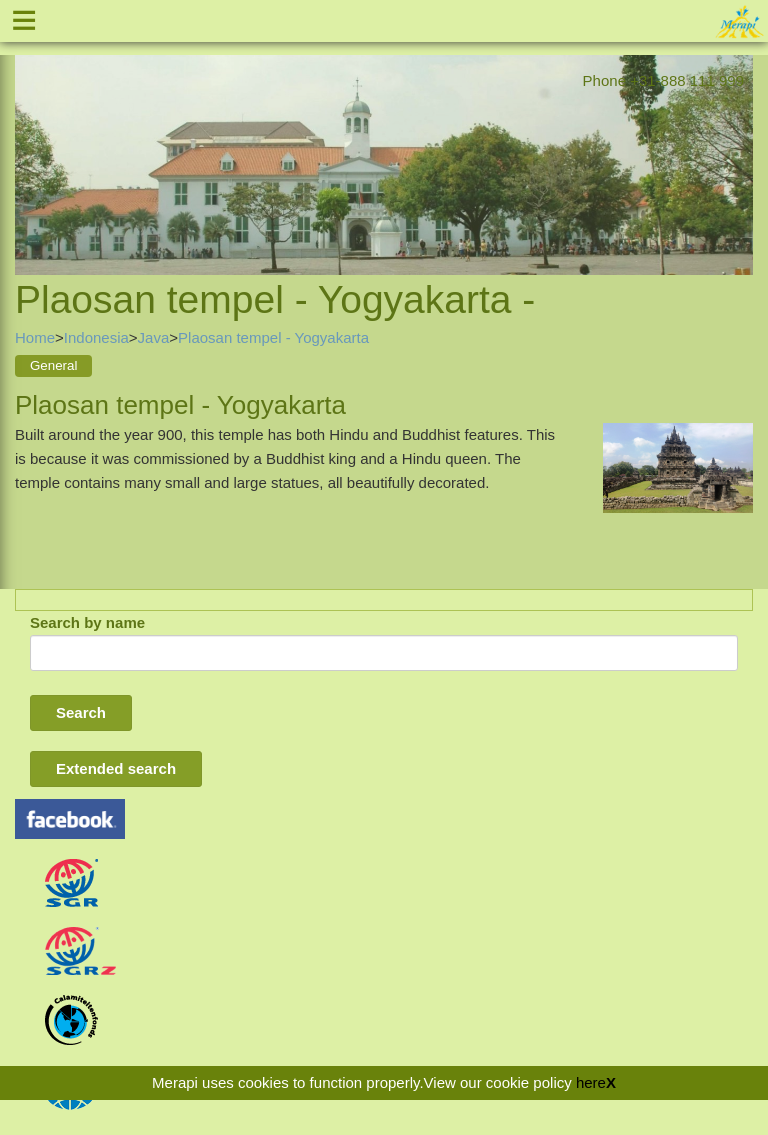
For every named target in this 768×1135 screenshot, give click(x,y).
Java (154, 337)
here (591, 1082)
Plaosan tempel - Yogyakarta (273, 337)
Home (35, 337)
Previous (30, 142)
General (53, 365)
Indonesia (96, 337)
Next (738, 142)
